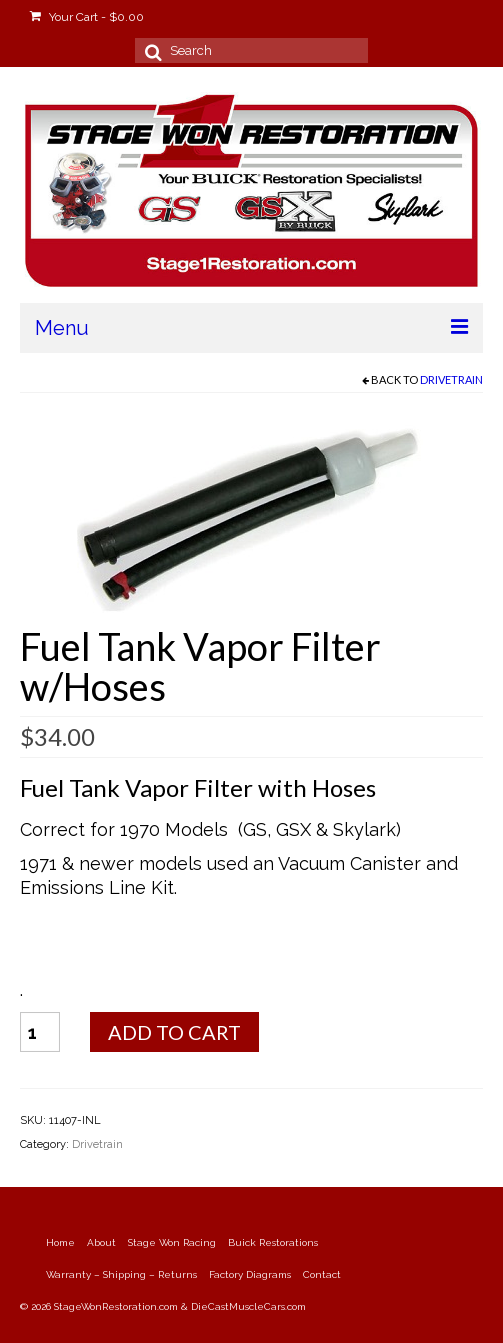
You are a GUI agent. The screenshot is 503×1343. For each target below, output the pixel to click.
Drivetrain (451, 379)
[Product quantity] (40, 1032)
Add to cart (174, 1032)
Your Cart (87, 17)
